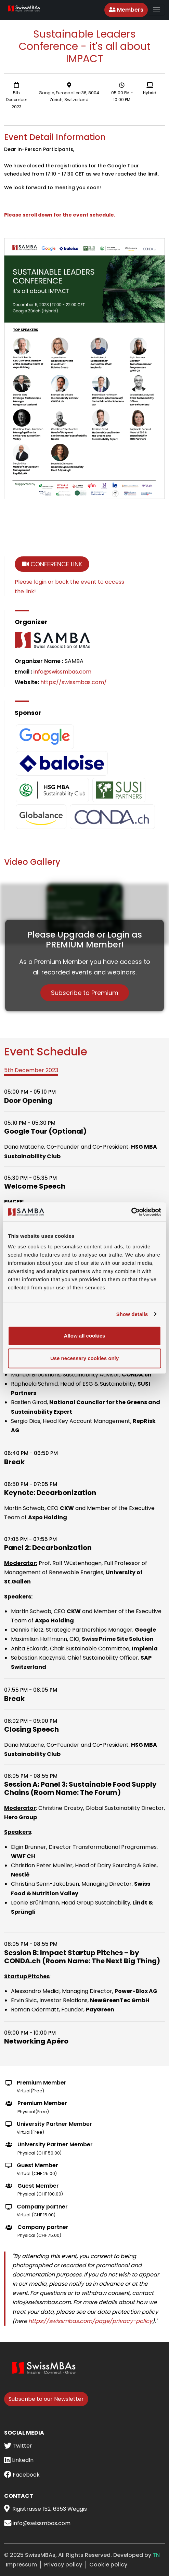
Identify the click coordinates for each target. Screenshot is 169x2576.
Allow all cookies (84, 1336)
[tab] (31, 1071)
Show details (132, 1314)
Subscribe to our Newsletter (46, 2399)
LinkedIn (19, 2460)
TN (156, 2555)
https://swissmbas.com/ (73, 682)
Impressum (21, 2564)
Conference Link (52, 564)
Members (126, 10)
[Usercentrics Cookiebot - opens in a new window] (131, 1211)
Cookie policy (108, 2564)
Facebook (22, 2475)
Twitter (18, 2446)
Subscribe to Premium (84, 992)
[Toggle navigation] (156, 10)
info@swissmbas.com (62, 672)
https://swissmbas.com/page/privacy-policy (90, 2321)
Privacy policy (63, 2564)
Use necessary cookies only (84, 1358)
